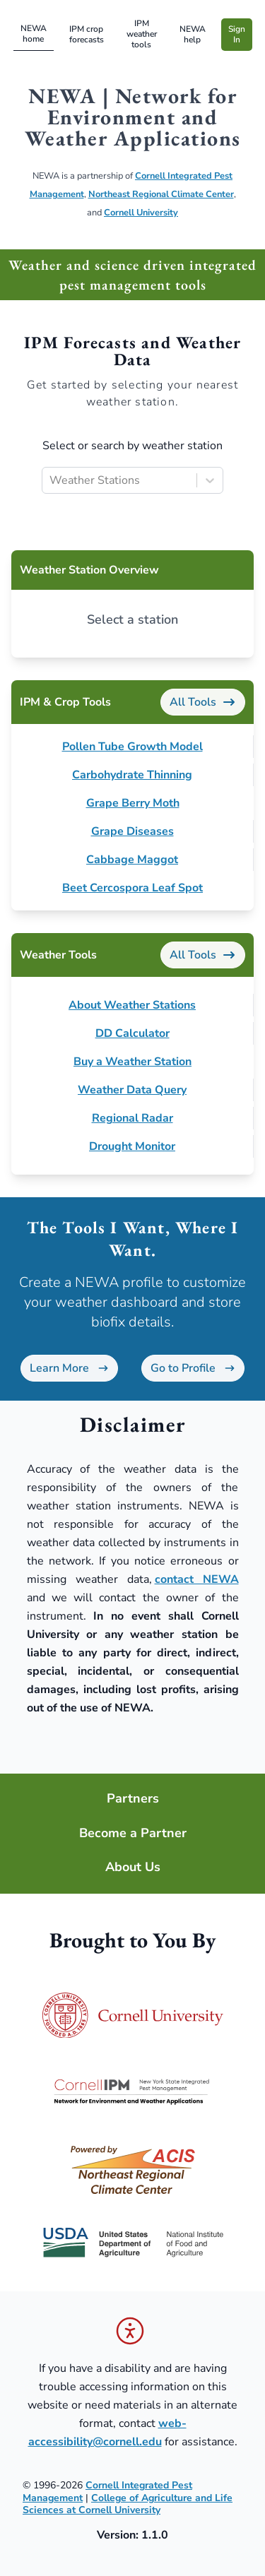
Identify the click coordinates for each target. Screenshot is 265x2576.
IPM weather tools (141, 34)
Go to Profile (193, 1368)
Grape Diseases (132, 831)
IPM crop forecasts (86, 34)
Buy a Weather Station (132, 1061)
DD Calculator (132, 1033)
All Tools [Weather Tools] (203, 955)
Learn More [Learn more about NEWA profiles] (69, 1368)
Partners (133, 1799)
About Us (132, 1867)
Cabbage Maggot (132, 860)
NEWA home (33, 33)
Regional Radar (132, 1118)
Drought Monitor (132, 1146)
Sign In (236, 34)
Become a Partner (133, 1833)
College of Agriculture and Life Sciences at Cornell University (127, 2504)
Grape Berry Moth (132, 803)
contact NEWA (197, 1579)
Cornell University (141, 212)
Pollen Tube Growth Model (132, 747)
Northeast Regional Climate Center (161, 194)
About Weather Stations (132, 1005)
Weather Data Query (132, 1090)
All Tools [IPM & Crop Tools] (203, 702)
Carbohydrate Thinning (132, 775)
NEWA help (192, 34)
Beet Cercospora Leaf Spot (132, 888)
